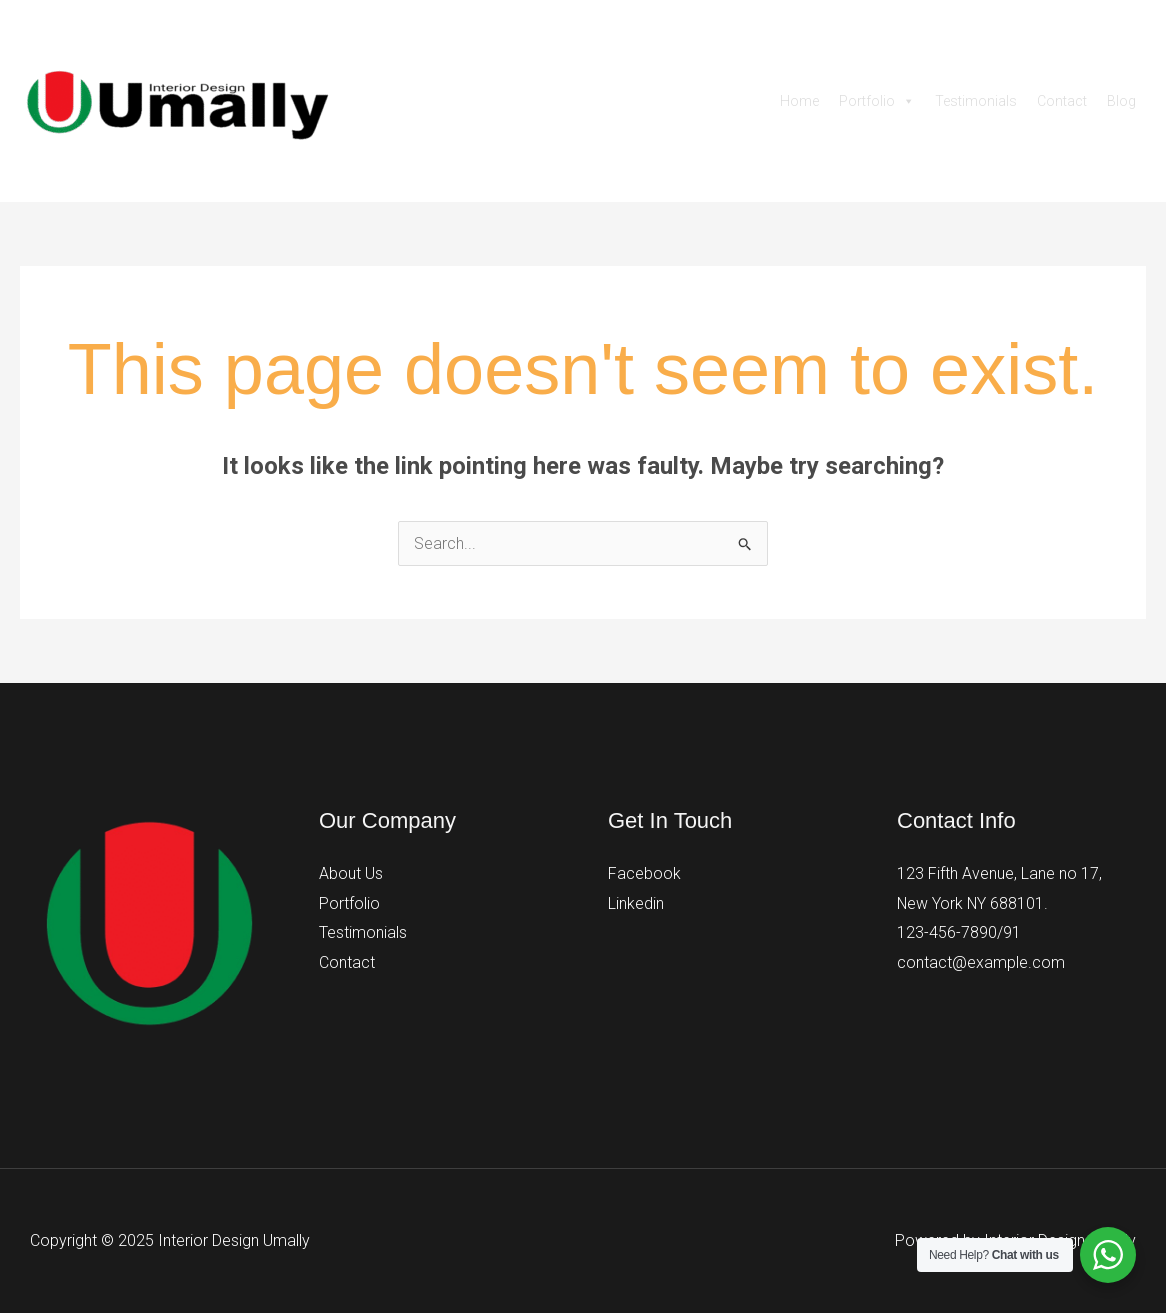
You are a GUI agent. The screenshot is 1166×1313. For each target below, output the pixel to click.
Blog (1121, 101)
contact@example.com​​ (981, 962)
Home (799, 101)
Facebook (644, 873)
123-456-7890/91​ (959, 933)
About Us (351, 873)
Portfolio (877, 101)
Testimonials (976, 101)
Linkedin (636, 903)
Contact (1062, 101)
